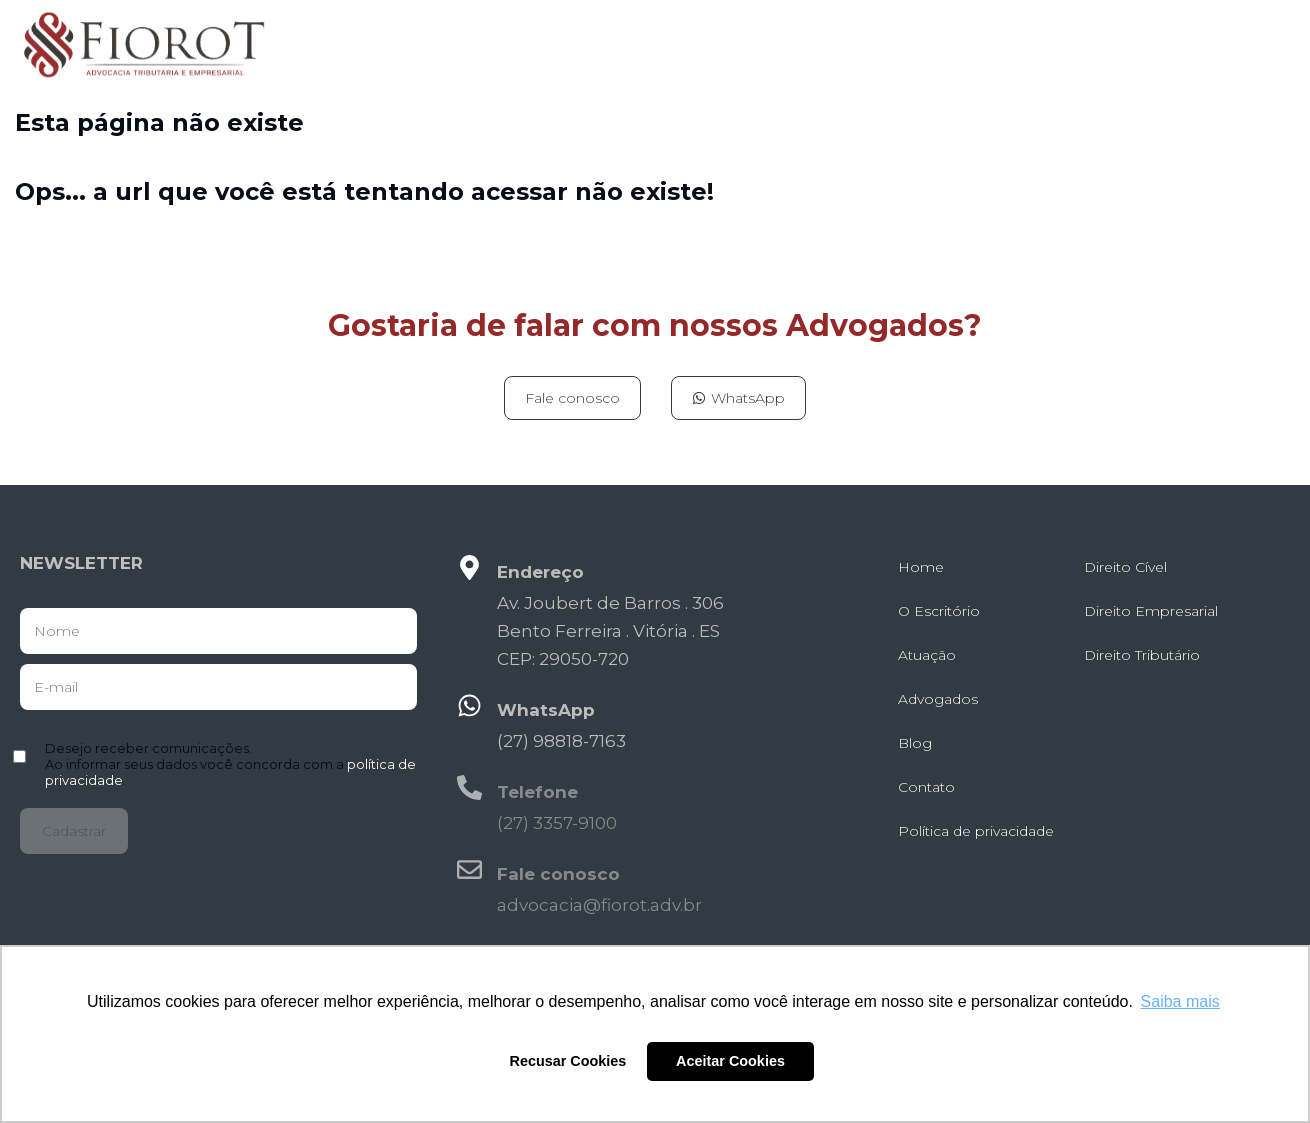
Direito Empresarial (1151, 611)
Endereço (540, 572)
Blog (1168, 39)
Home (692, 39)
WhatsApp (546, 710)
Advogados (1065, 39)
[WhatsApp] (469, 705)
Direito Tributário (1142, 655)
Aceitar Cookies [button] (730, 1061)
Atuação (935, 39)
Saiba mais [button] (1180, 1001)
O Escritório (803, 39)
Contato (1257, 39)
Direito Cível (1125, 567)
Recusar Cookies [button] (568, 1061)
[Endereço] (469, 567)
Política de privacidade (976, 831)
